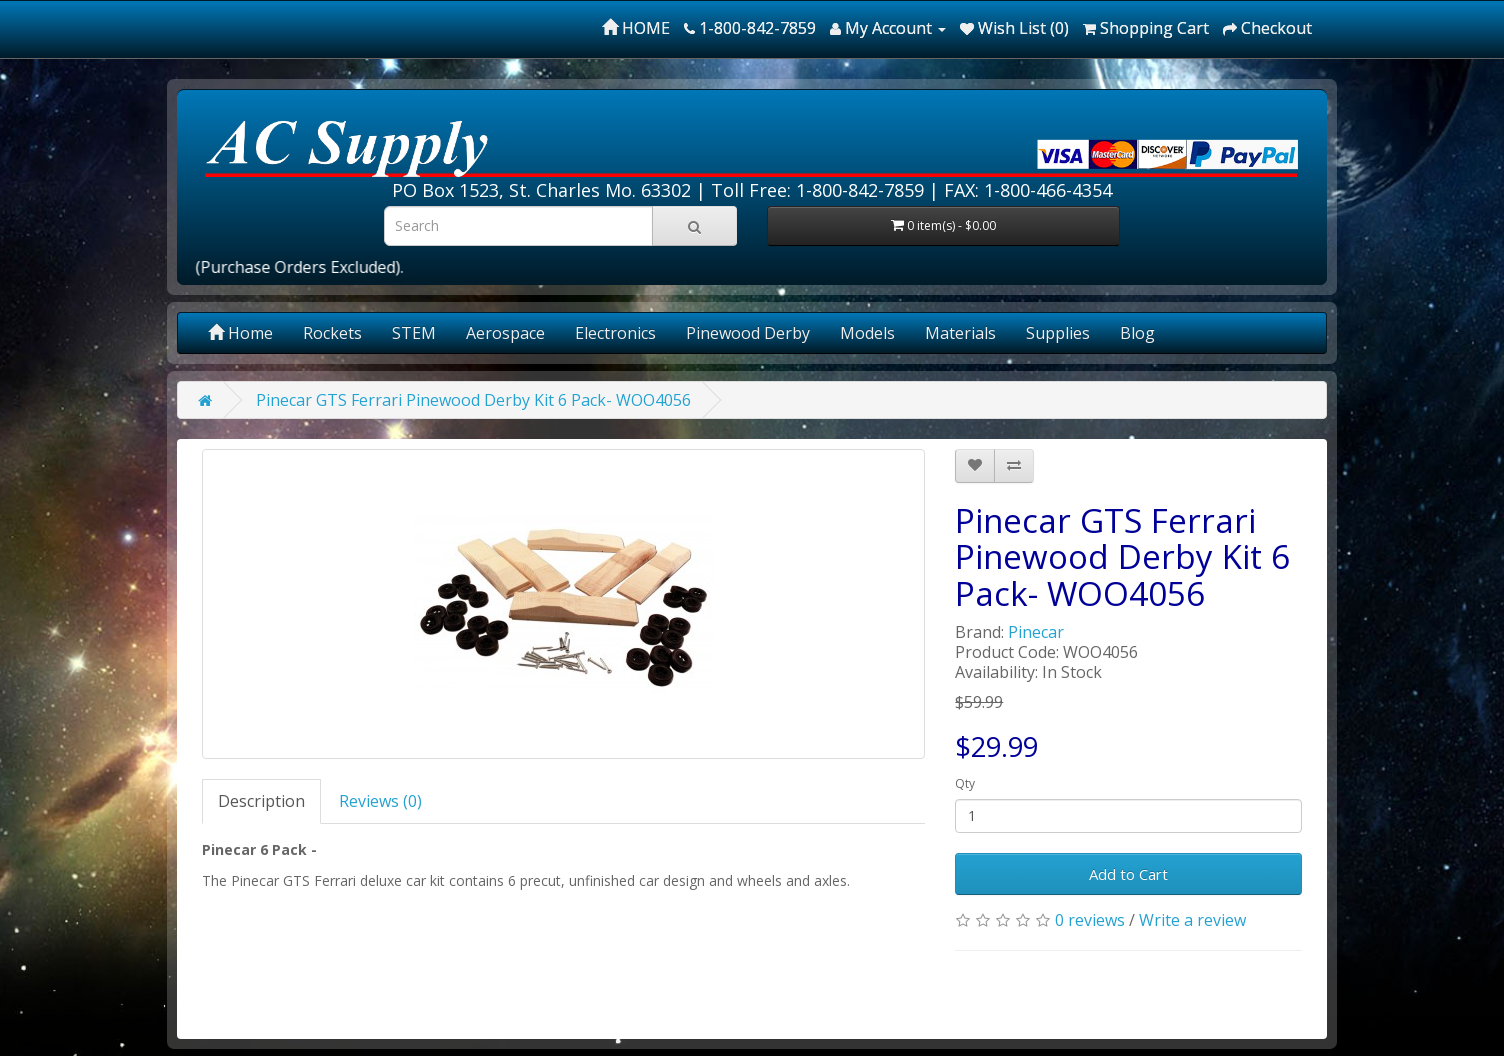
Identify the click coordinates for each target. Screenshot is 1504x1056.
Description (261, 801)
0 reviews (1090, 920)
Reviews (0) (380, 801)
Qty (965, 783)
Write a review (1192, 920)
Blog (1137, 333)
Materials (960, 333)
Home (240, 333)
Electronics (615, 333)
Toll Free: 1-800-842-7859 (817, 190)
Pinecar (1036, 632)
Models (867, 333)
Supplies (1058, 333)
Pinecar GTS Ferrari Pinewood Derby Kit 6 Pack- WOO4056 (473, 400)
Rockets (332, 333)
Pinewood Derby (748, 333)
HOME (636, 28)
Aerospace (505, 333)
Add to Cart (1128, 874)
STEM (414, 333)
